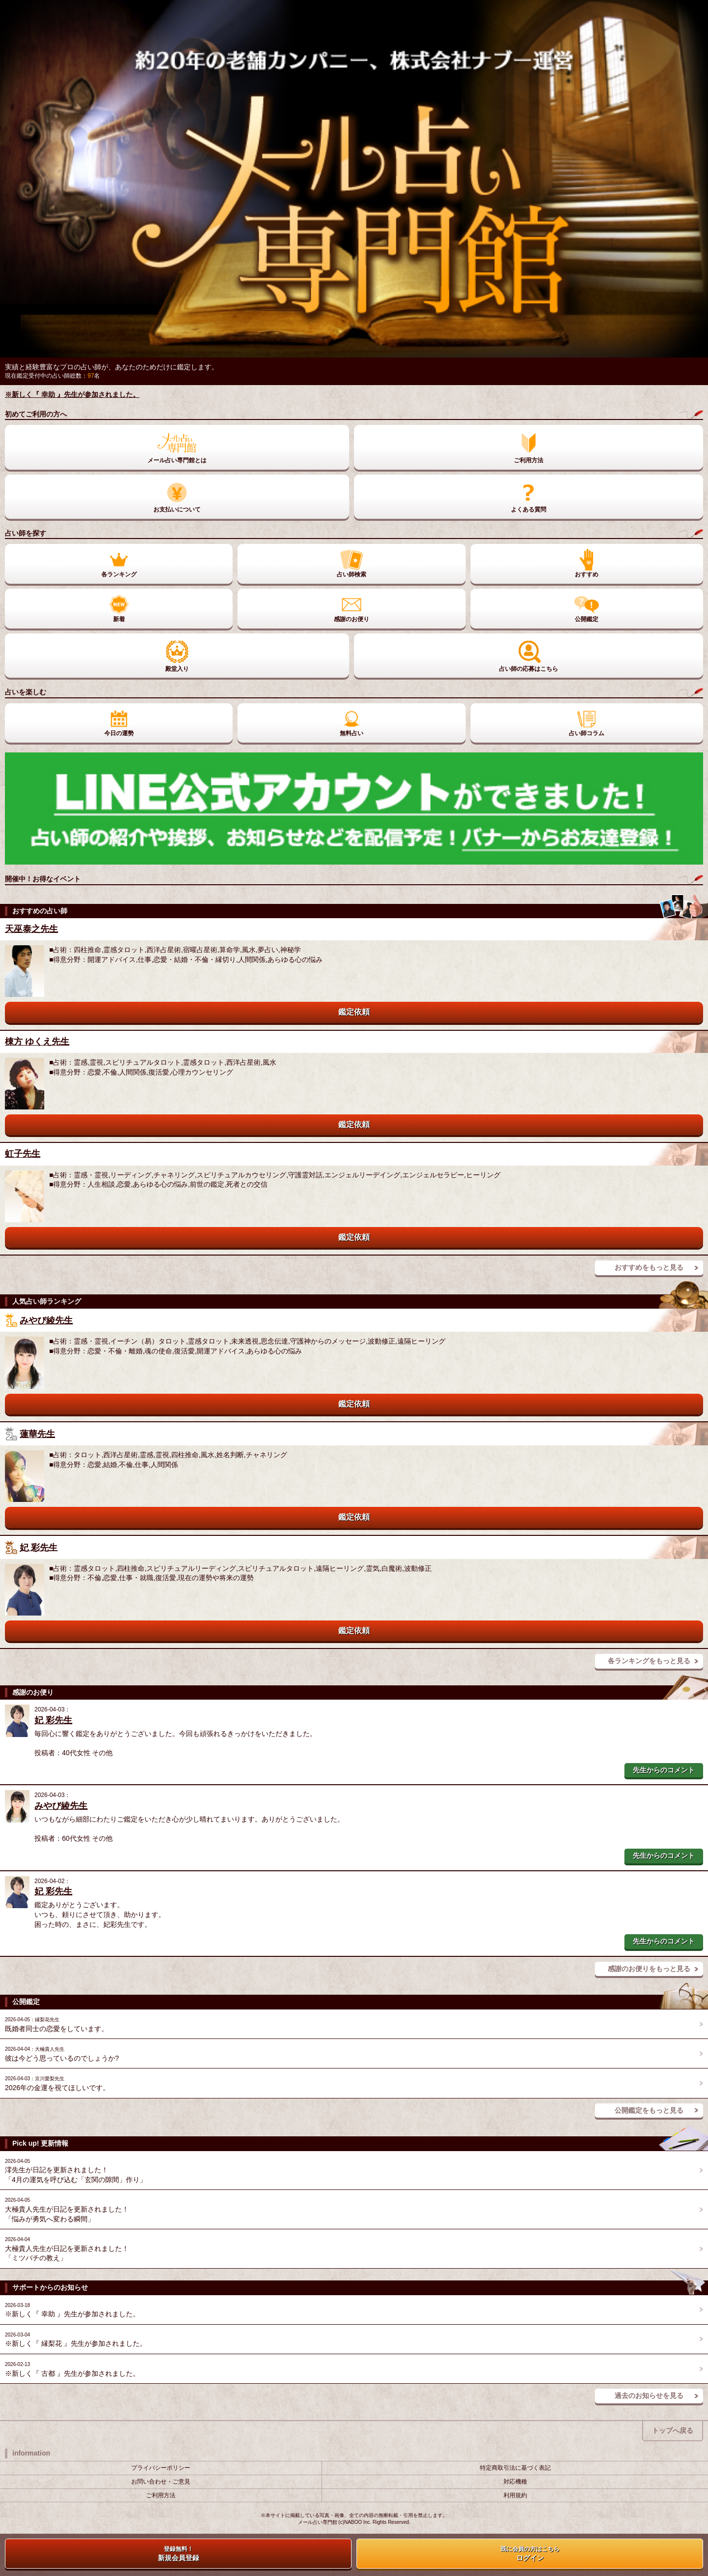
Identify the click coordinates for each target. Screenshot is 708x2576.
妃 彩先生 (39, 1547)
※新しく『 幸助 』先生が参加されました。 (72, 394)
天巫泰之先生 (31, 929)
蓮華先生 (37, 1434)
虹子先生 (22, 1154)
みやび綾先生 (46, 1320)
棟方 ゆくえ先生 (37, 1042)
